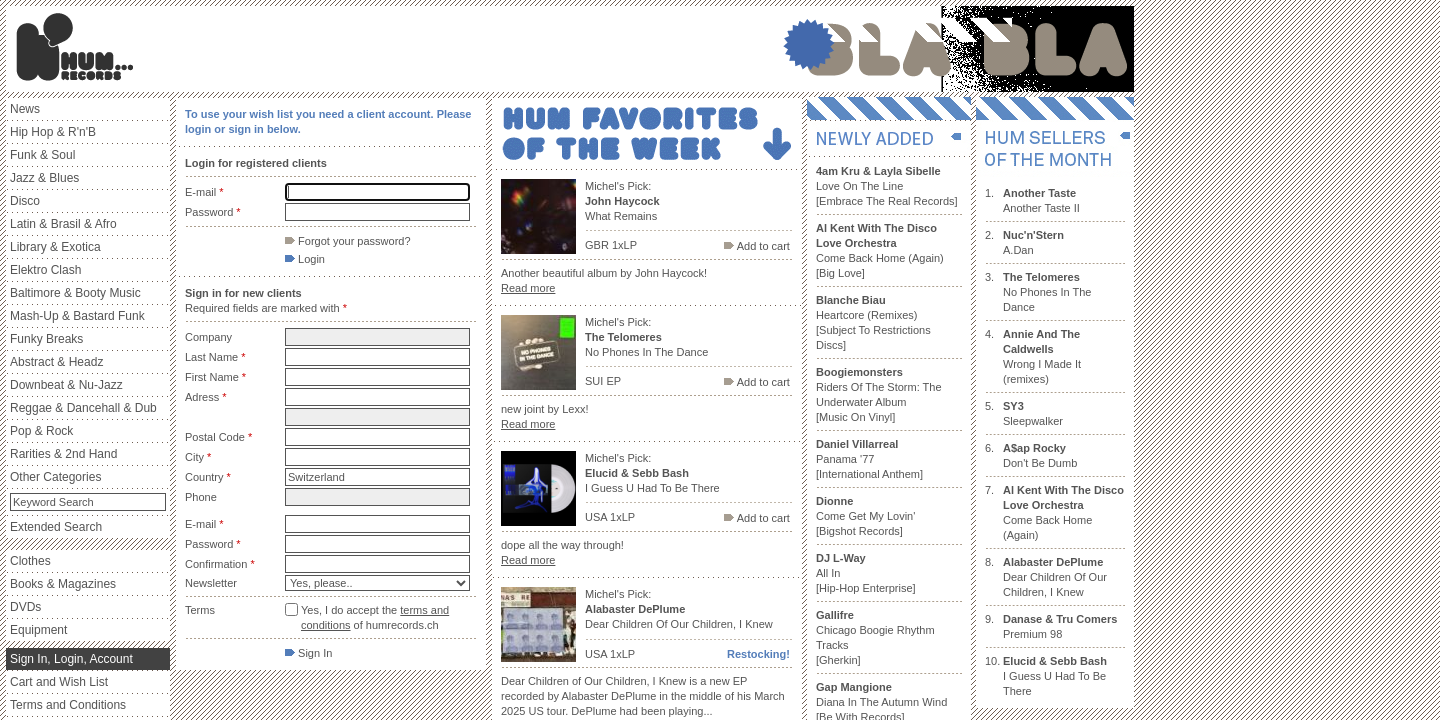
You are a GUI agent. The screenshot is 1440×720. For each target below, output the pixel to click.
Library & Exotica (55, 247)
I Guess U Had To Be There (1055, 676)
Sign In (308, 653)
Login (305, 259)
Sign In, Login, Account (71, 659)
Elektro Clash (45, 270)
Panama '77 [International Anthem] (869, 459)
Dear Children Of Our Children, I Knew (1055, 577)
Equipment (38, 630)
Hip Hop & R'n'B (53, 132)
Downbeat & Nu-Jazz (66, 385)
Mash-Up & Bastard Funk (77, 316)
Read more (528, 288)
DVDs (25, 607)
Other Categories (55, 477)
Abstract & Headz (56, 362)
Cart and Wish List (59, 682)
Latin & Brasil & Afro (63, 224)
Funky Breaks (46, 339)
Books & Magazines (63, 584)
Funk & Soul (42, 155)
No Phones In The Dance (1047, 292)
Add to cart (757, 246)
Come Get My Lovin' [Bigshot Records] (865, 516)
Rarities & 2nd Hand (63, 454)
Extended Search (56, 527)
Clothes (30, 561)
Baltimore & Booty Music (75, 293)
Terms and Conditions (68, 705)
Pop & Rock (41, 431)
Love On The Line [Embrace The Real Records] (887, 186)
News (25, 109)
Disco (25, 201)
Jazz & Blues (44, 178)
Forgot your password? (348, 241)
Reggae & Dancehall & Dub (83, 408)
